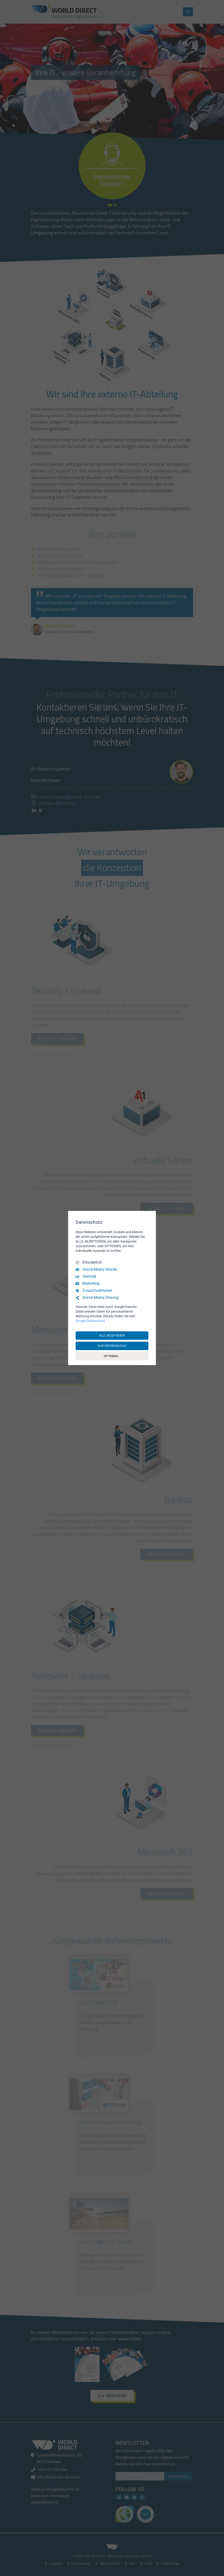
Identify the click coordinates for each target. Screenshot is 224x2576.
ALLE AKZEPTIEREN (112, 1335)
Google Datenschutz (90, 1321)
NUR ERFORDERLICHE (112, 1346)
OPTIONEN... (112, 1356)
